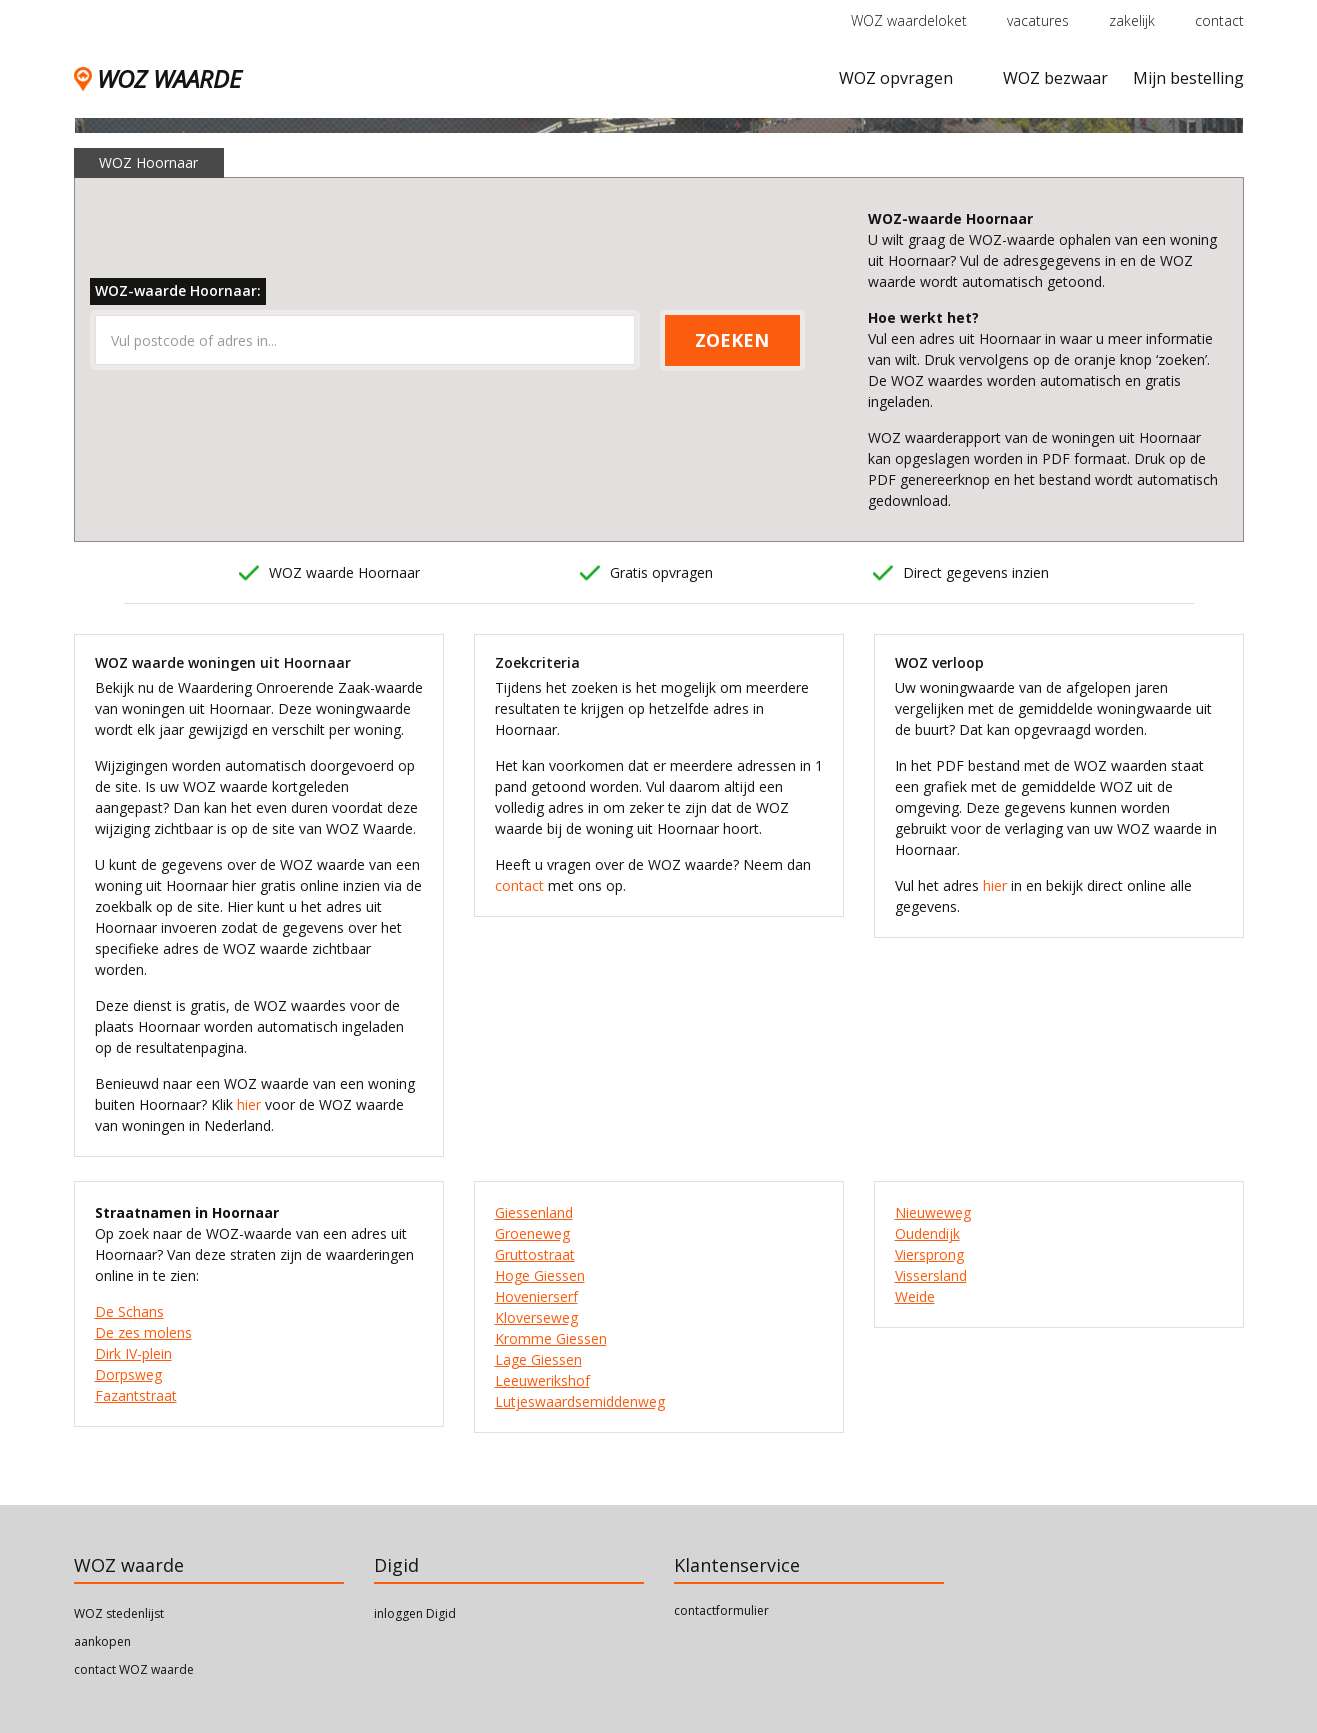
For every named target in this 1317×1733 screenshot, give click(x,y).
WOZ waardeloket (909, 20)
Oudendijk (927, 1233)
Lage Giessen (538, 1359)
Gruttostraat (535, 1254)
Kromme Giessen (551, 1338)
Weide (915, 1296)
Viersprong (929, 1254)
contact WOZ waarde (134, 1669)
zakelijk (1132, 20)
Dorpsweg (128, 1374)
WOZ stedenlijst (119, 1613)
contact (1219, 20)
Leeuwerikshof (542, 1380)
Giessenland (534, 1212)
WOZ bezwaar (1055, 78)
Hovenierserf (536, 1296)
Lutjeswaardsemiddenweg (580, 1401)
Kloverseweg (536, 1317)
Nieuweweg (933, 1212)
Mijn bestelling (1188, 78)
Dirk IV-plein (133, 1353)
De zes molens (143, 1332)
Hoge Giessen (540, 1275)
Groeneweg (532, 1233)
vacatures (1038, 20)
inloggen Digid (415, 1613)
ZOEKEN (732, 340)
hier (249, 1104)
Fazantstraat (136, 1395)
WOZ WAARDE (157, 78)
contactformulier (721, 1610)
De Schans (129, 1311)
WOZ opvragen (896, 78)
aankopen (102, 1641)
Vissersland (931, 1275)
